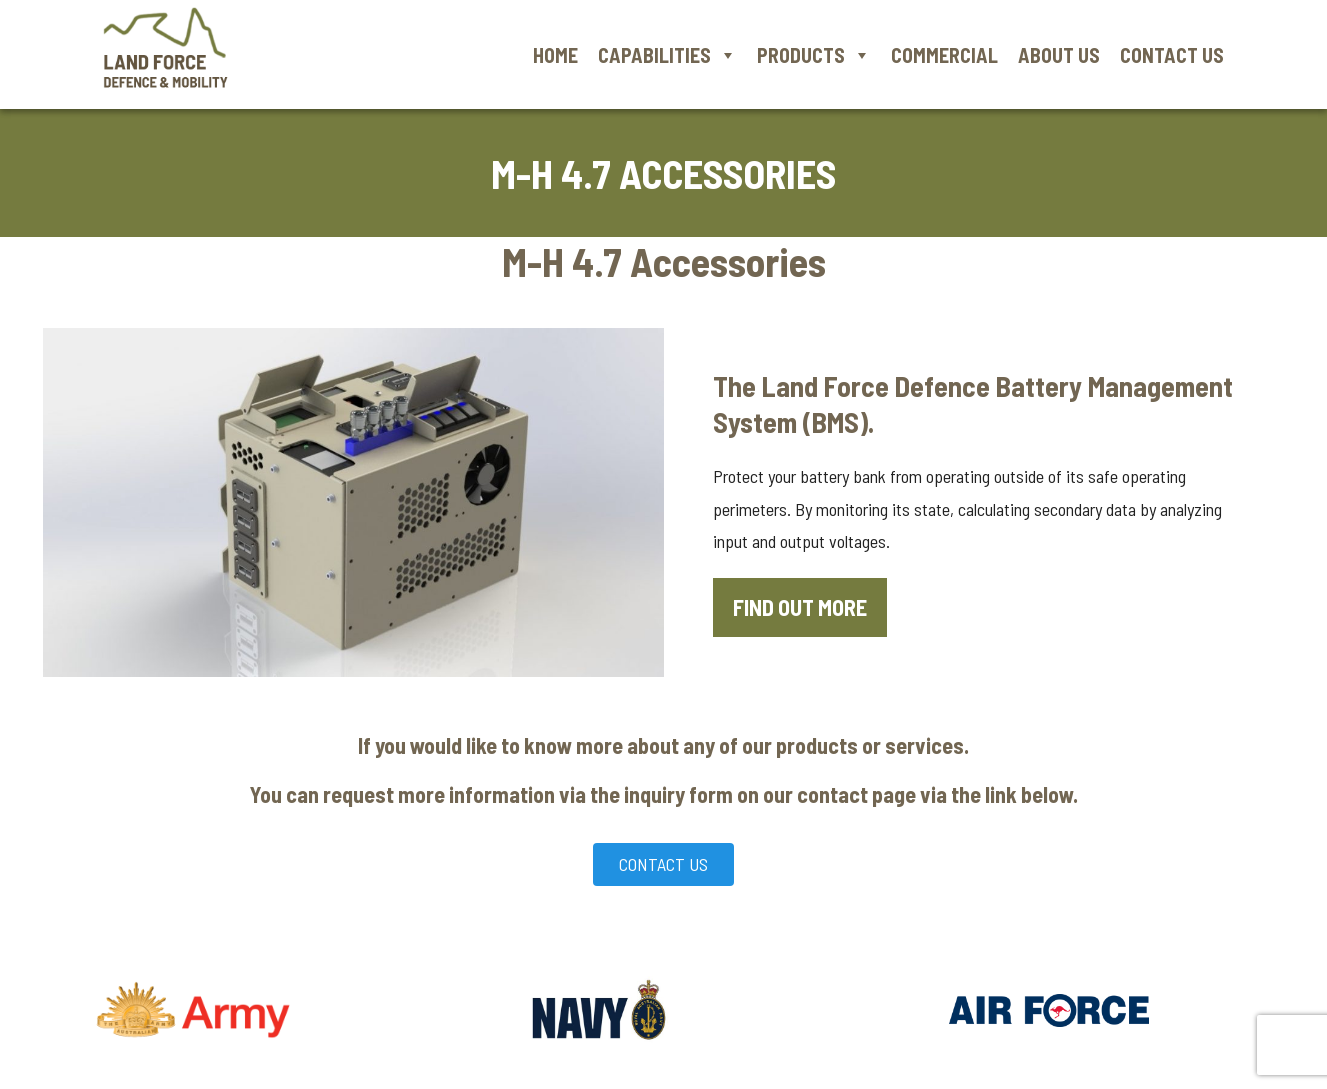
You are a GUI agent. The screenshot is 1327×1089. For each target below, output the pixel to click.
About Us (1059, 55)
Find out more (800, 607)
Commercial (944, 55)
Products (814, 55)
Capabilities (667, 55)
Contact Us (1172, 55)
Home (555, 55)
